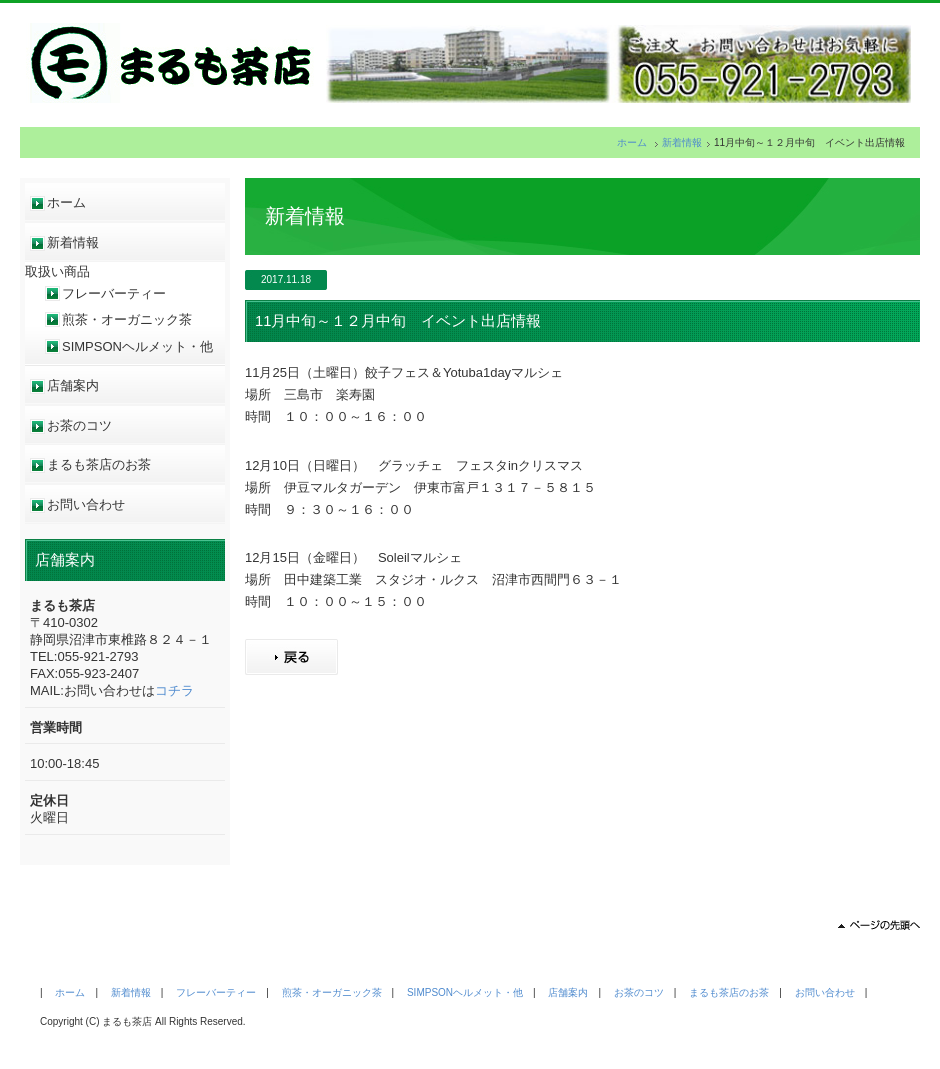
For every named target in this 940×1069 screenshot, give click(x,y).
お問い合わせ (86, 504)
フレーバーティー (114, 293)
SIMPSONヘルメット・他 (137, 346)
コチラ (174, 690)
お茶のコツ (79, 425)
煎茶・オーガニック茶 (127, 319)
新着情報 (682, 142)
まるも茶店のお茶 (99, 464)
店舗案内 (73, 385)
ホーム (632, 142)
